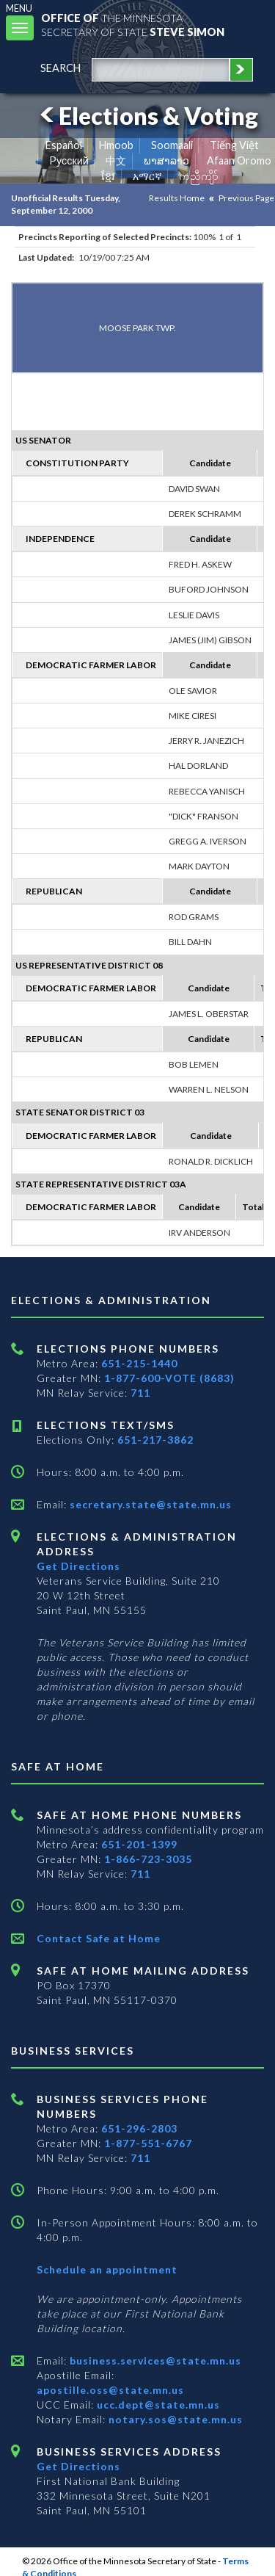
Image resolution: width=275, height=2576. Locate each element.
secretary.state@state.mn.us (149, 1504)
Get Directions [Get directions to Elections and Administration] (78, 1566)
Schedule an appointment (107, 2269)
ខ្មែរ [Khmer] (108, 176)
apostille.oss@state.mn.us (110, 2390)
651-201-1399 (139, 1844)
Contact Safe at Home (99, 1938)
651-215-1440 (139, 1363)
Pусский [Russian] (69, 160)
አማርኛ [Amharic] (147, 176)
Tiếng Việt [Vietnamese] (234, 145)
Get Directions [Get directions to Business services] (78, 2466)
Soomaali (172, 145)
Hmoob (116, 145)
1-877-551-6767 (148, 2143)
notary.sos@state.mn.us (174, 2419)
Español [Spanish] (63, 145)
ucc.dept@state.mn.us (157, 2404)
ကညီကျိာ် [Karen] (199, 176)
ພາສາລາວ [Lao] (166, 160)
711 (140, 1392)
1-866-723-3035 (148, 1859)
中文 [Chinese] (116, 160)
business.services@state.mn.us (154, 2360)
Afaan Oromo (239, 160)
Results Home (177, 197)
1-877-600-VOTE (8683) (169, 1378)
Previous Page (246, 197)
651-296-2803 (139, 2128)
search (60, 68)
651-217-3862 (155, 1439)
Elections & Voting (146, 115)
